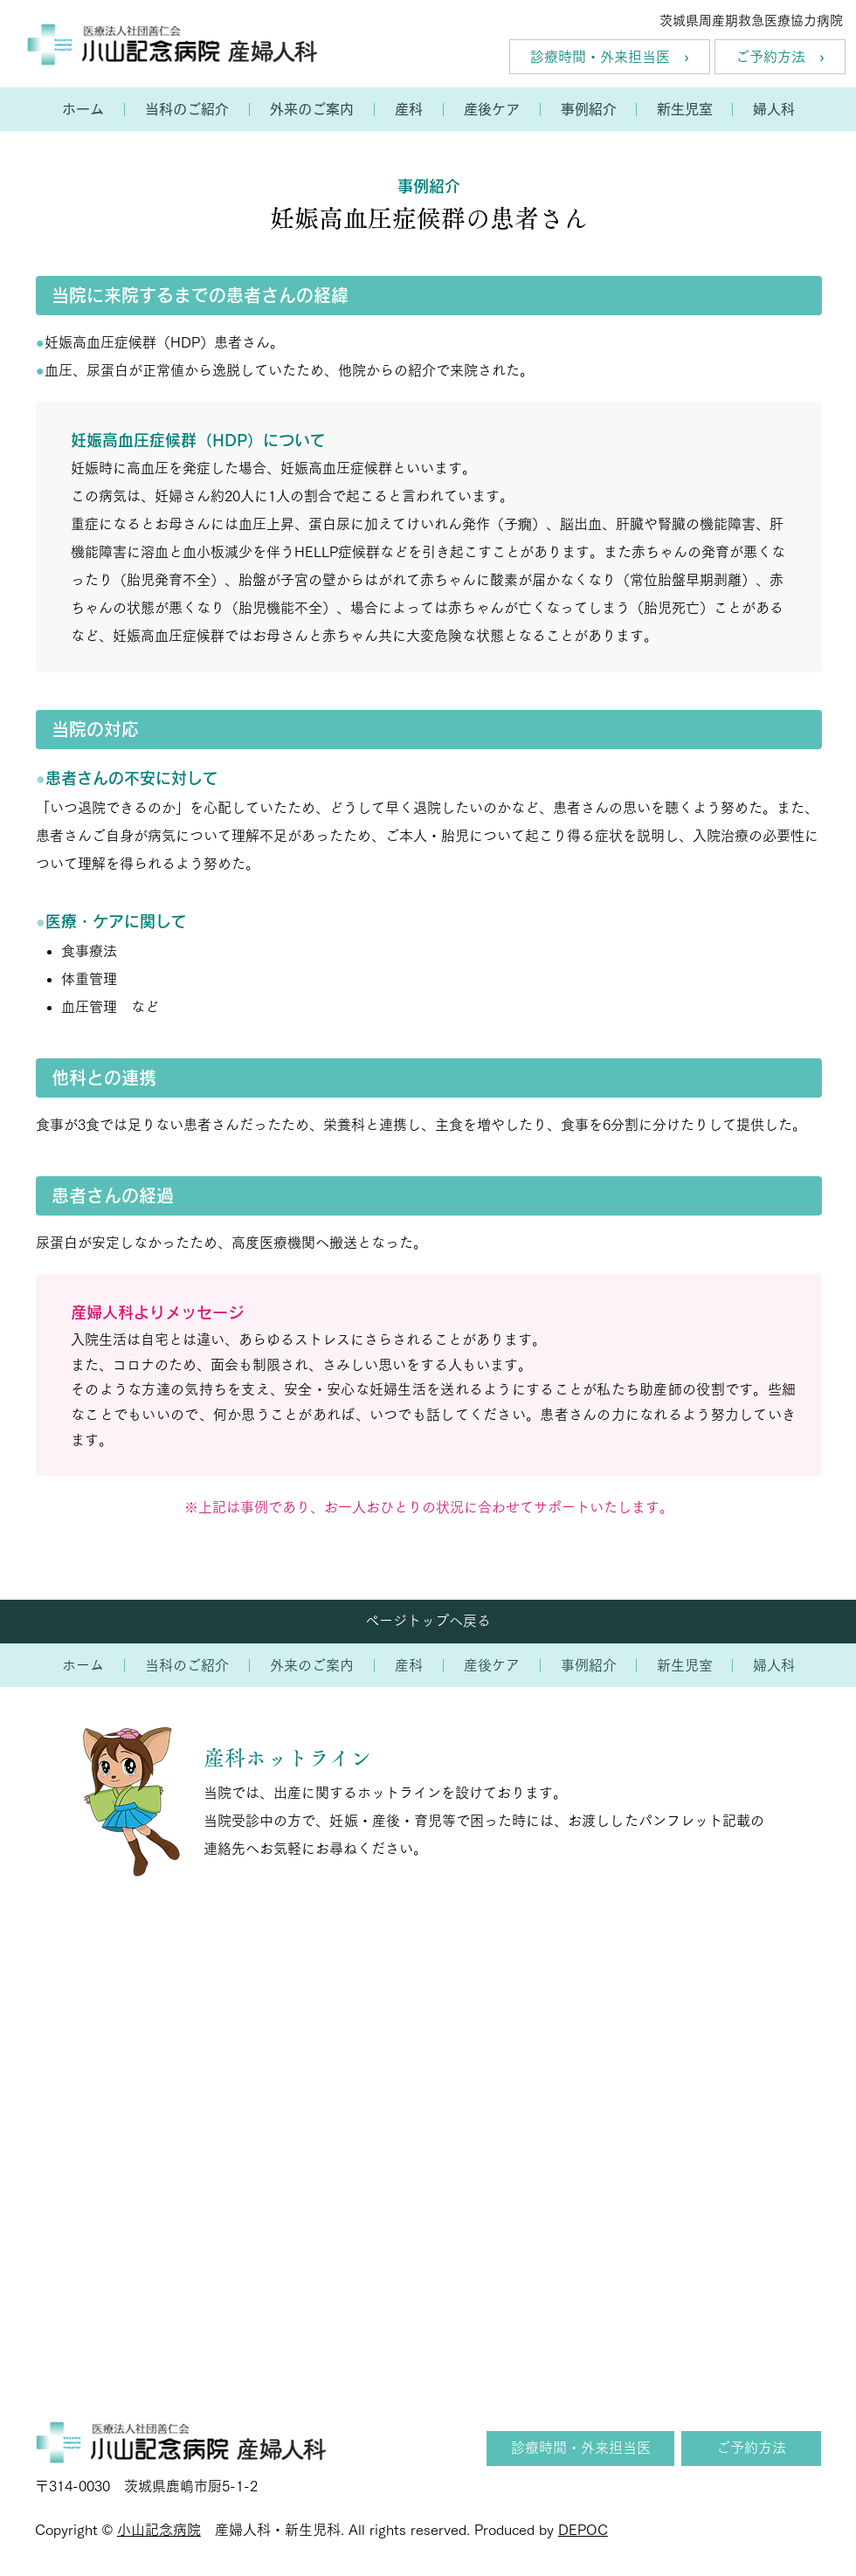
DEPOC (583, 2530)
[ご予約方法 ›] (780, 56)
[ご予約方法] (751, 2448)
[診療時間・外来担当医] (580, 2448)
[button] (186, 109)
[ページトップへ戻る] (428, 1621)
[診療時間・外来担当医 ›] (609, 56)
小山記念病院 (159, 2530)
